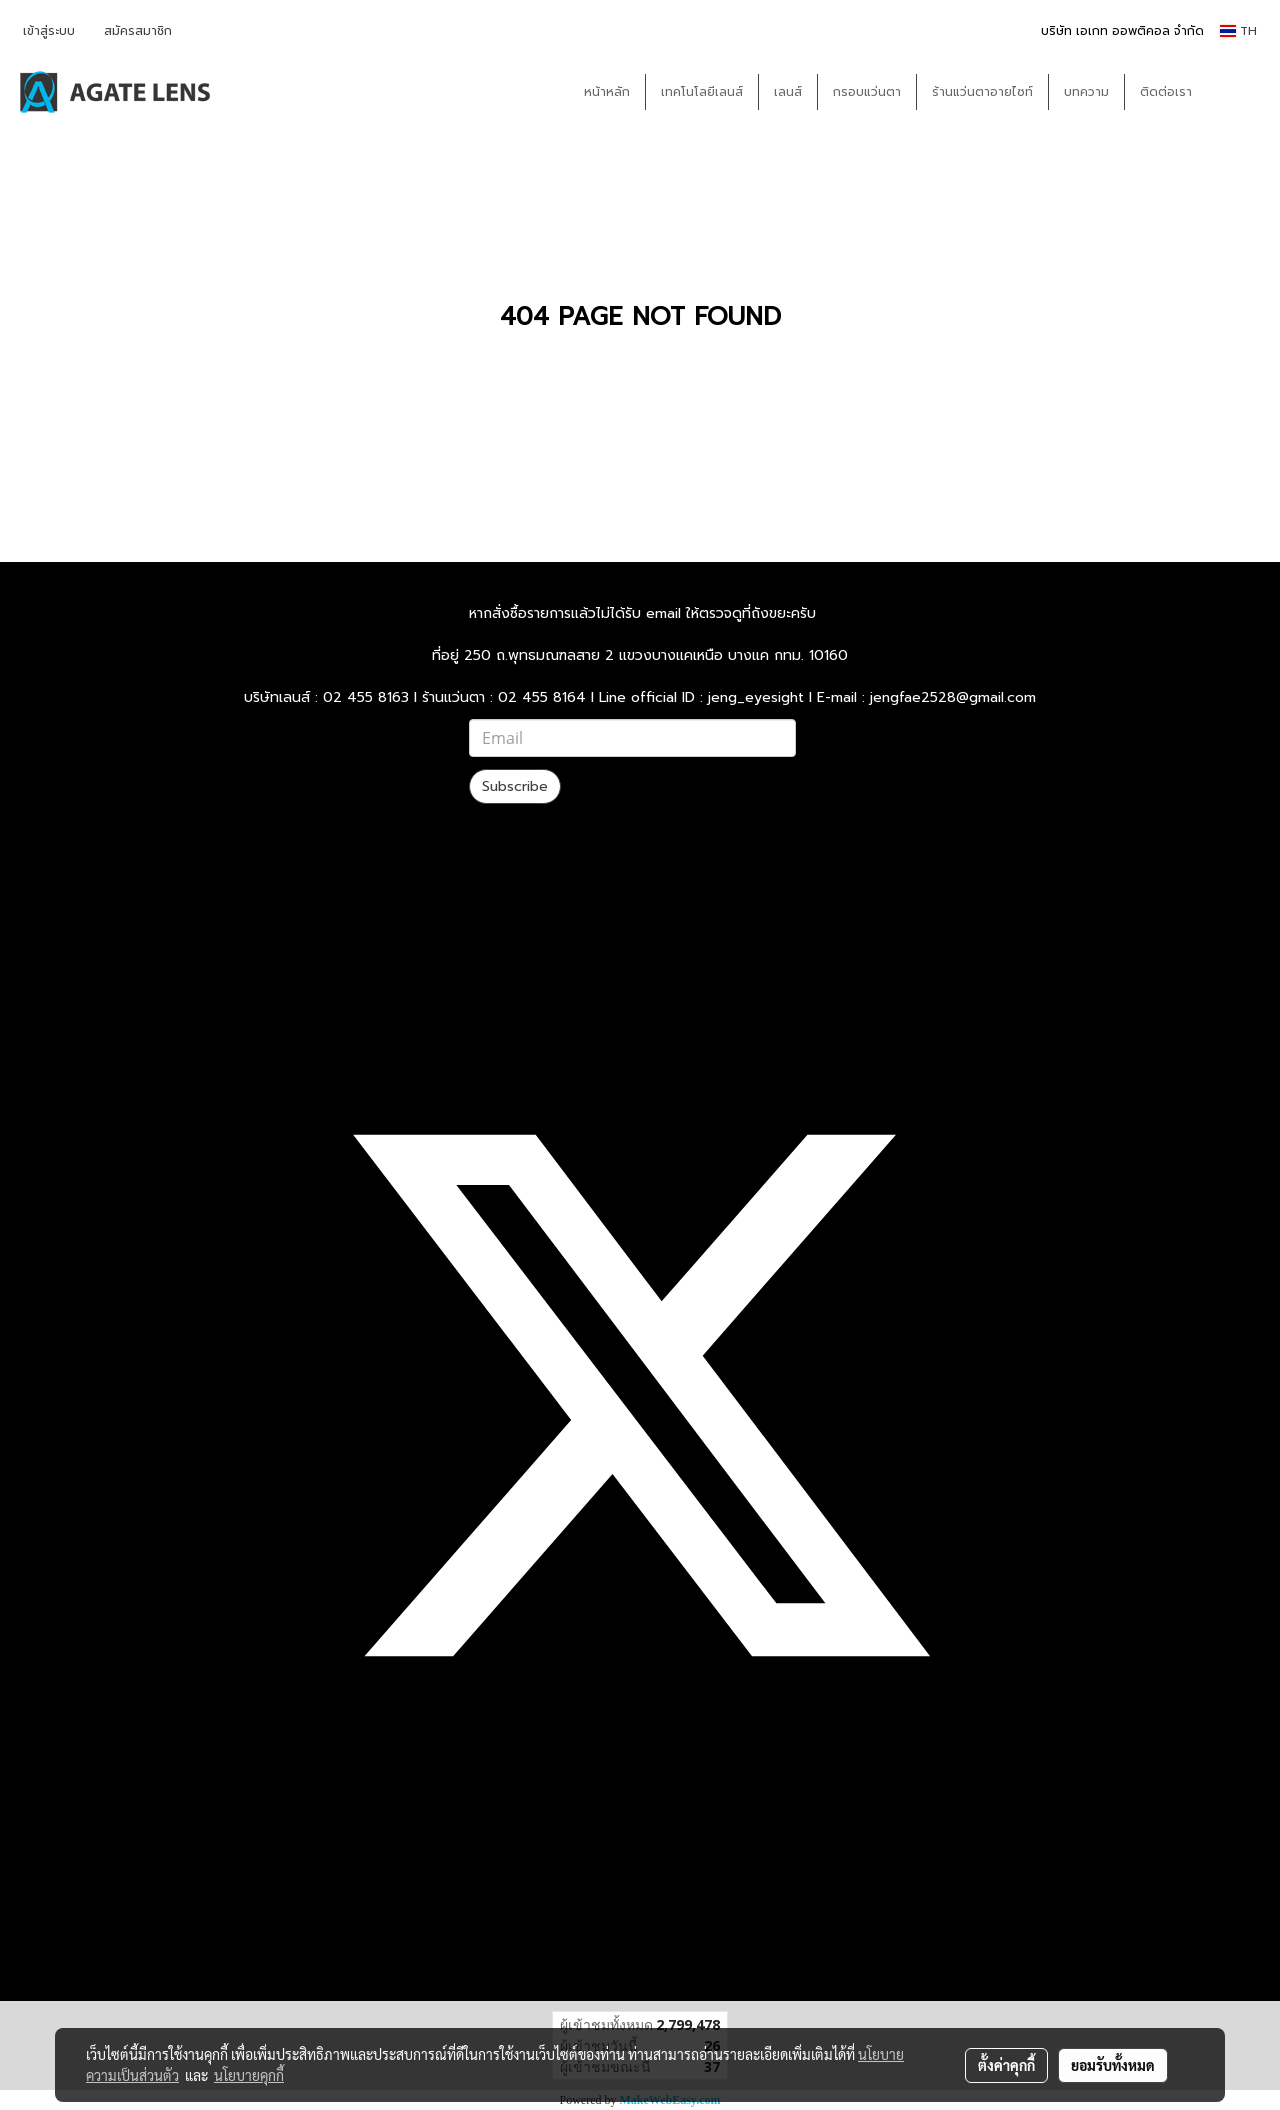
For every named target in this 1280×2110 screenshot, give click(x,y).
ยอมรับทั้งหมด (1113, 2065)
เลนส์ (788, 92)
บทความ (1086, 92)
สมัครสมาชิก (138, 31)
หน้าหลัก (607, 92)
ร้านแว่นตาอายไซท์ (982, 92)
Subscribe (515, 786)
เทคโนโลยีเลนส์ (702, 92)
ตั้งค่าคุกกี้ (1006, 2065)
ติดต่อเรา (1166, 92)
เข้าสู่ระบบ (49, 31)
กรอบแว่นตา (867, 92)
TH (1238, 31)
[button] (1237, 92)
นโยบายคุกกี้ (249, 2075)
